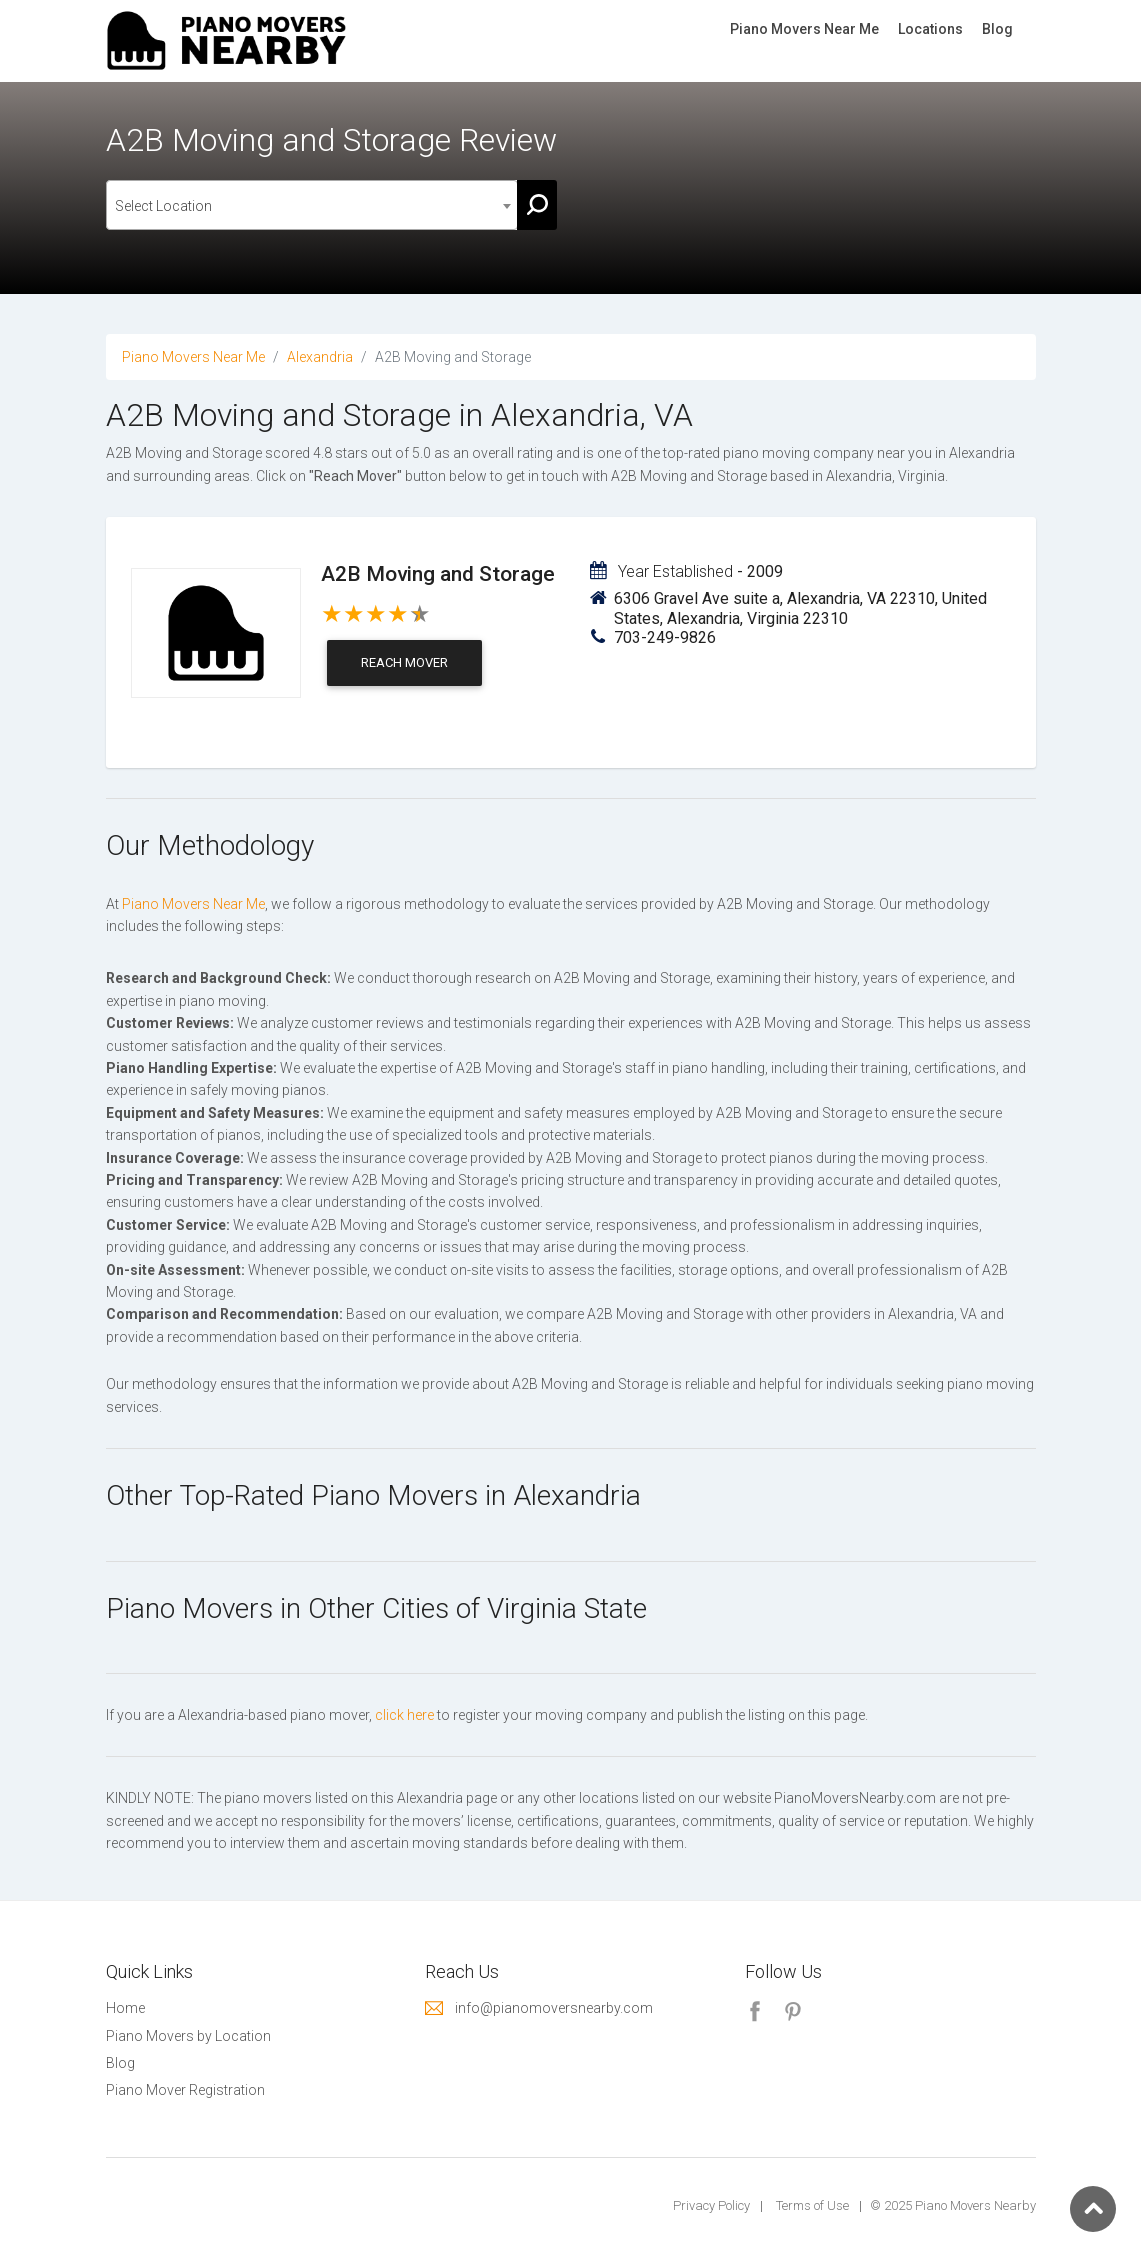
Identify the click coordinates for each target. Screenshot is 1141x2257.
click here (404, 1715)
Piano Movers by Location (188, 2036)
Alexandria (320, 357)
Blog (997, 29)
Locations (930, 29)
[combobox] (312, 205)
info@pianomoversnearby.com (554, 2008)
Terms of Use (812, 2205)
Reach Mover (404, 662)
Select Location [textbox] (163, 206)
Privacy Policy (711, 2205)
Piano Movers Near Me (804, 29)
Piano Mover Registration (185, 2090)
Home (125, 2008)
